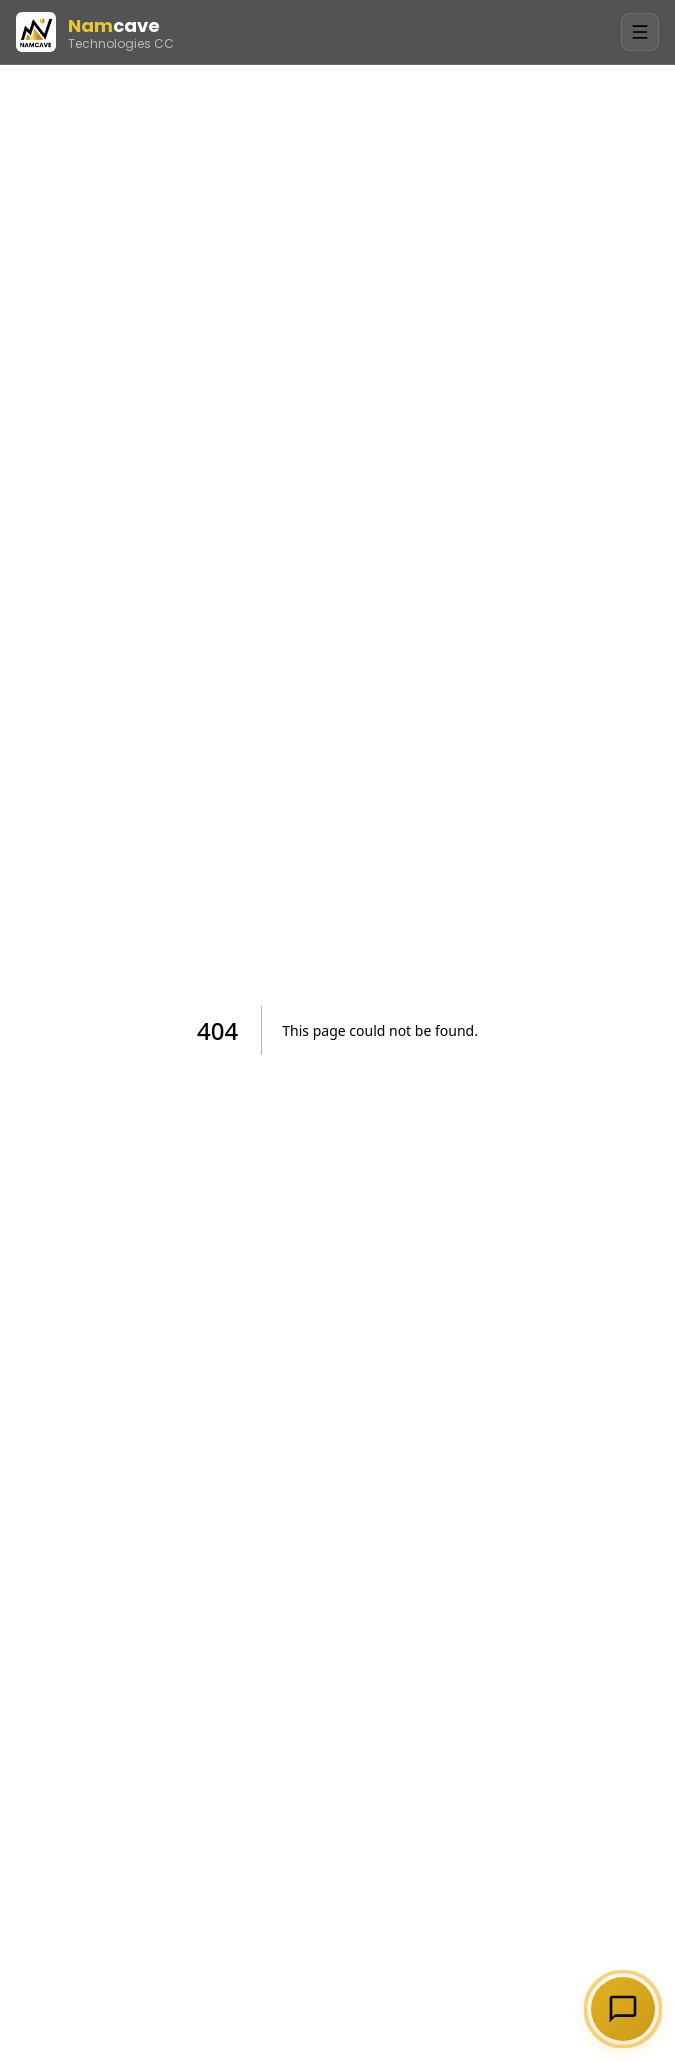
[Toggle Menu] (640, 32)
